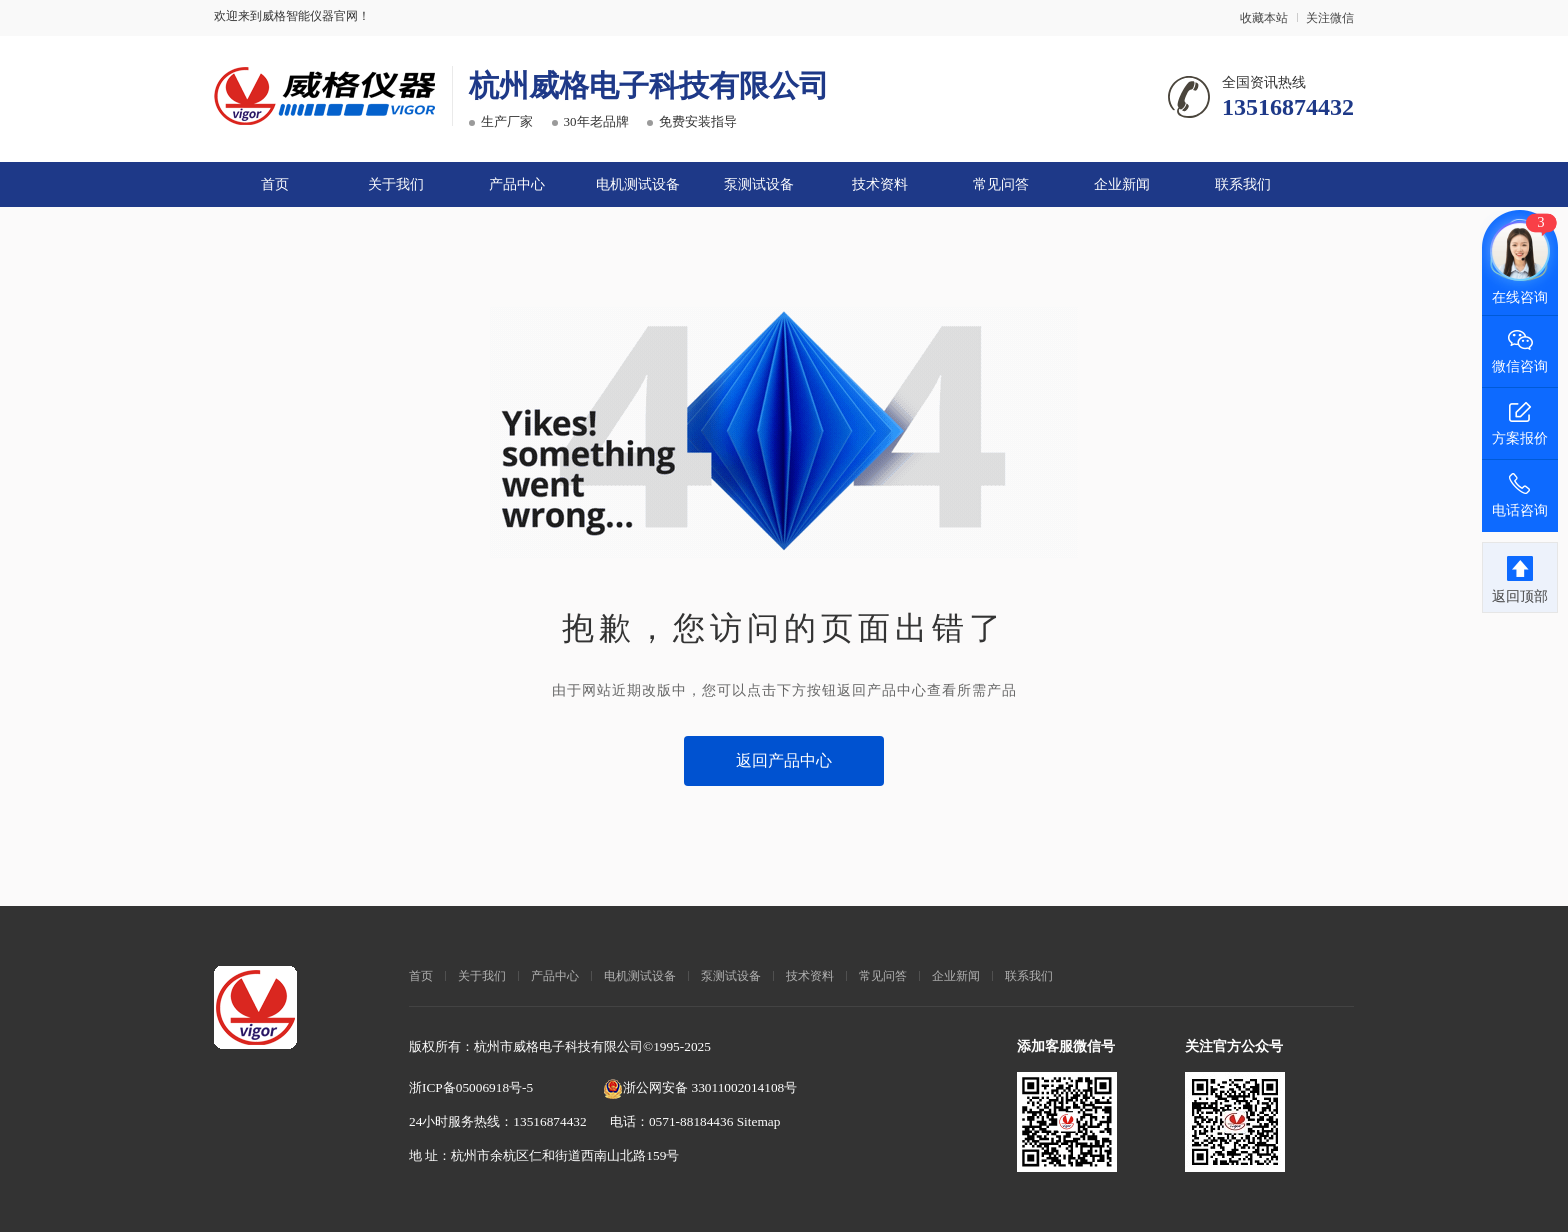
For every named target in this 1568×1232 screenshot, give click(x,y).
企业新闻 (1122, 184)
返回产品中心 (784, 760)
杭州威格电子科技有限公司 (649, 85)
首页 (275, 184)
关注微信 (1330, 18)
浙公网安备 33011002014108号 (700, 1087)
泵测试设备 (759, 184)
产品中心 (517, 184)
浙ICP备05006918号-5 (471, 1087)
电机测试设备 (638, 184)
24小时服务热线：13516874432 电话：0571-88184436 (573, 1121)
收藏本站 (1264, 18)
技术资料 (880, 184)
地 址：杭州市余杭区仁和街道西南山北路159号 (544, 1155)
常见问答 (1001, 184)
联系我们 (1243, 184)
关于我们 (396, 184)
